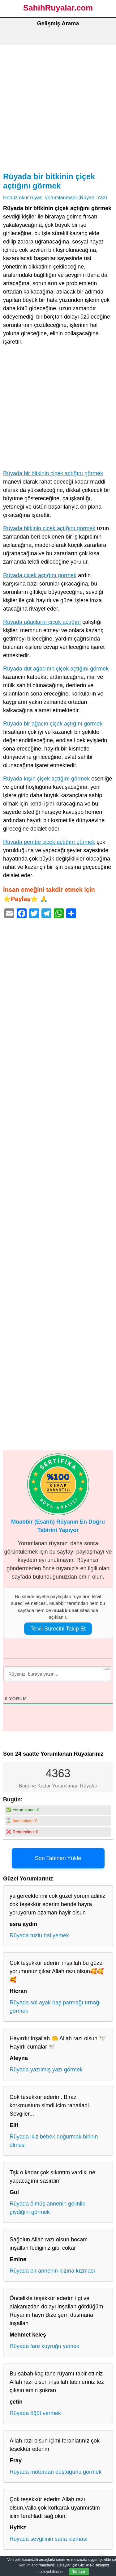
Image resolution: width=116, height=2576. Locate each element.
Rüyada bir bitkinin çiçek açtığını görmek (53, 473)
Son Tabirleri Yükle (58, 1858)
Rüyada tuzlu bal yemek (39, 1935)
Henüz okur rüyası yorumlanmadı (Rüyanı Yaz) (55, 197)
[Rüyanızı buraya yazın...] (57, 1673)
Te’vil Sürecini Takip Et (58, 1629)
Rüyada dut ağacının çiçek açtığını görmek (56, 669)
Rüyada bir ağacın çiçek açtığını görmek (52, 724)
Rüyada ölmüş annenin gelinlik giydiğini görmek (47, 2208)
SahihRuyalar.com (58, 7)
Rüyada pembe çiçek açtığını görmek (49, 842)
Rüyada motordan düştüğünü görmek (55, 2472)
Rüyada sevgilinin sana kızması (49, 2539)
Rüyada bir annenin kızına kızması (52, 2271)
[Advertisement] (58, 106)
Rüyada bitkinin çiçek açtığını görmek (49, 528)
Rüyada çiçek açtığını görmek (39, 575)
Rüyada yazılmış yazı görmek (46, 2069)
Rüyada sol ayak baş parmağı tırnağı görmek (55, 2006)
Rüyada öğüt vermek (35, 2413)
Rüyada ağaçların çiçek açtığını (42, 622)
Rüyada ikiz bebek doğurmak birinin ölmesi (54, 2141)
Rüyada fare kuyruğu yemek (44, 2346)
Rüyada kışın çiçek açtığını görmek (46, 779)
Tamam (78, 2572)
